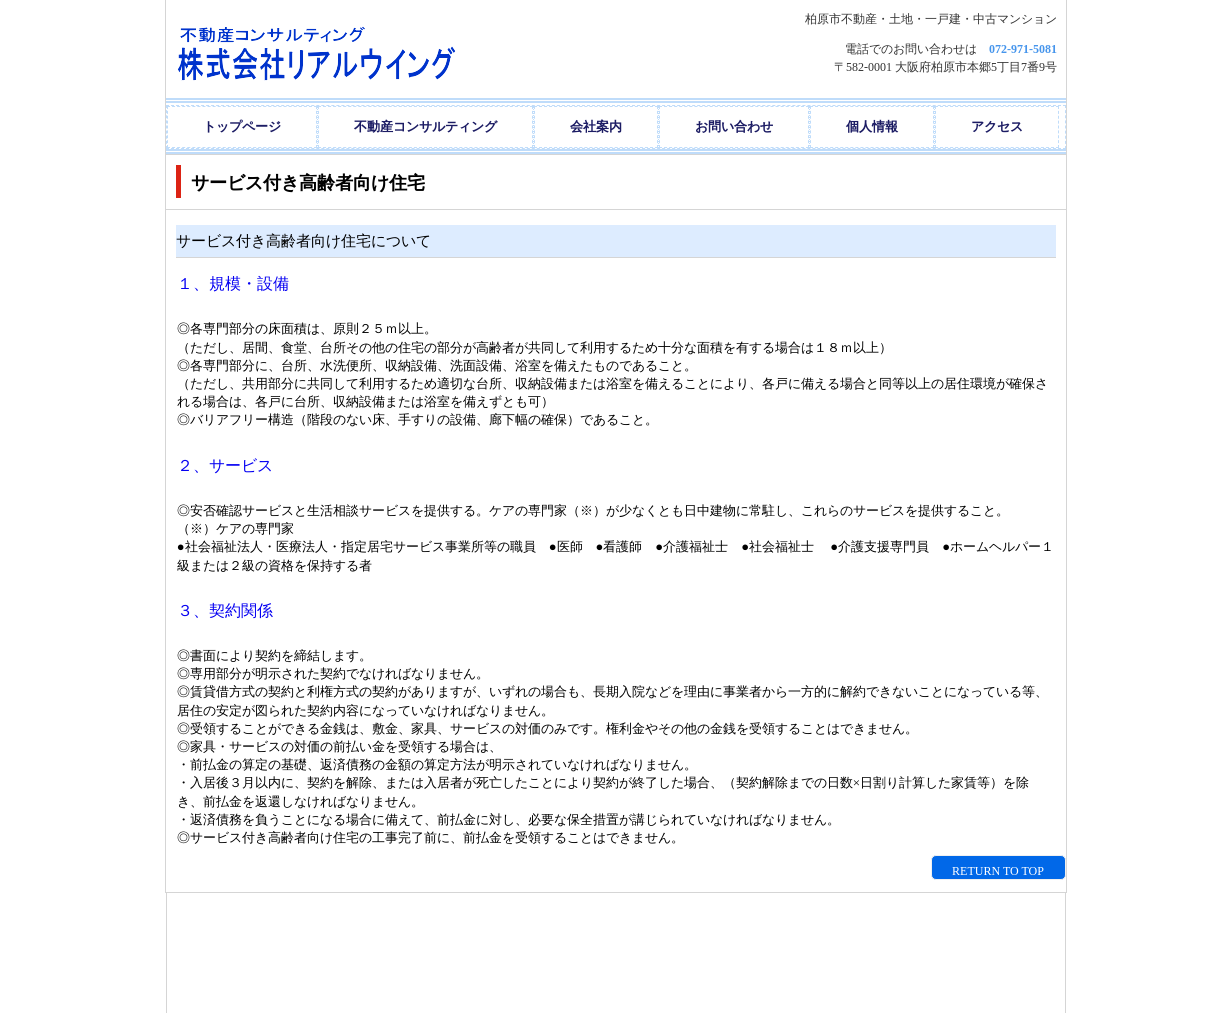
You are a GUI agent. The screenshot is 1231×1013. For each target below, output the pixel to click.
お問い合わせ (734, 126)
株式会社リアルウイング (365, 49)
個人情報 (872, 126)
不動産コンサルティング (425, 126)
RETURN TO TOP (998, 871)
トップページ (242, 126)
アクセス (997, 126)
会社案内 (596, 126)
